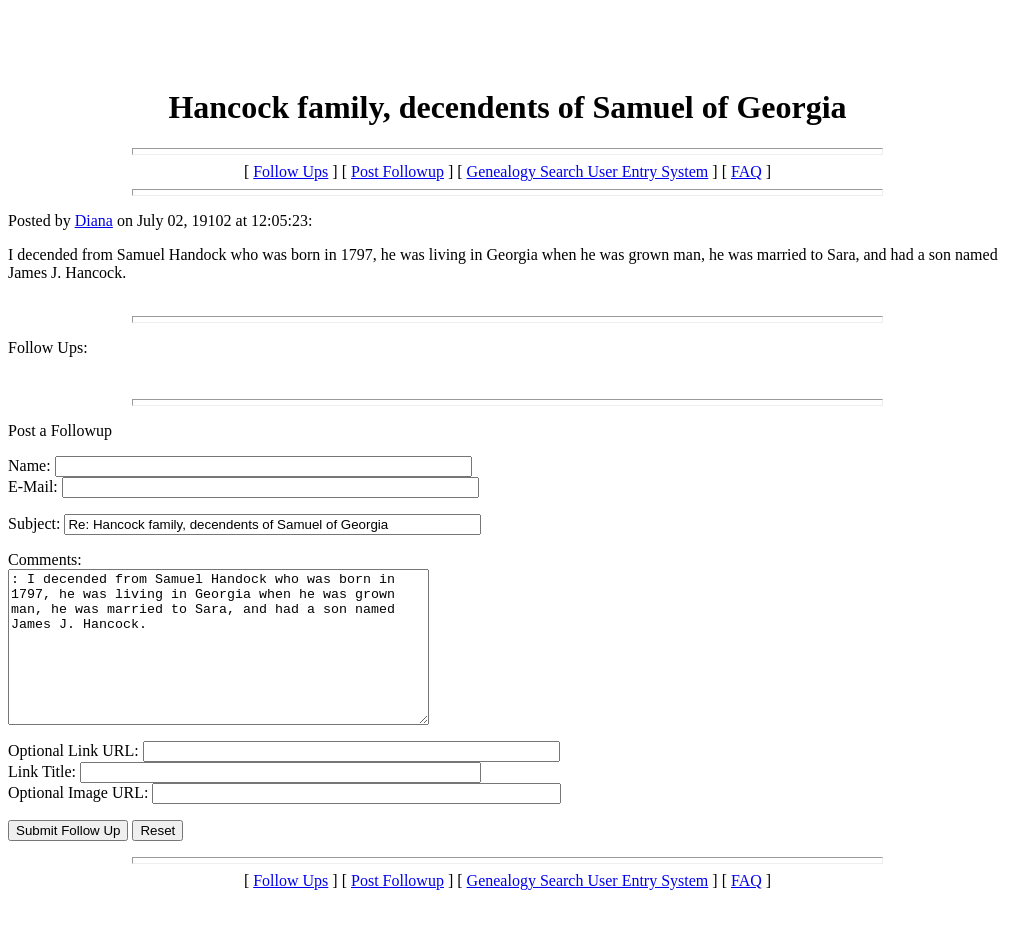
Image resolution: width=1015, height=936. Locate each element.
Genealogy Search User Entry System (588, 171)
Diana (94, 220)
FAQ (746, 171)
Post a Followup (60, 430)
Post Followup (397, 171)
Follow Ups (290, 171)
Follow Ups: (48, 347)
